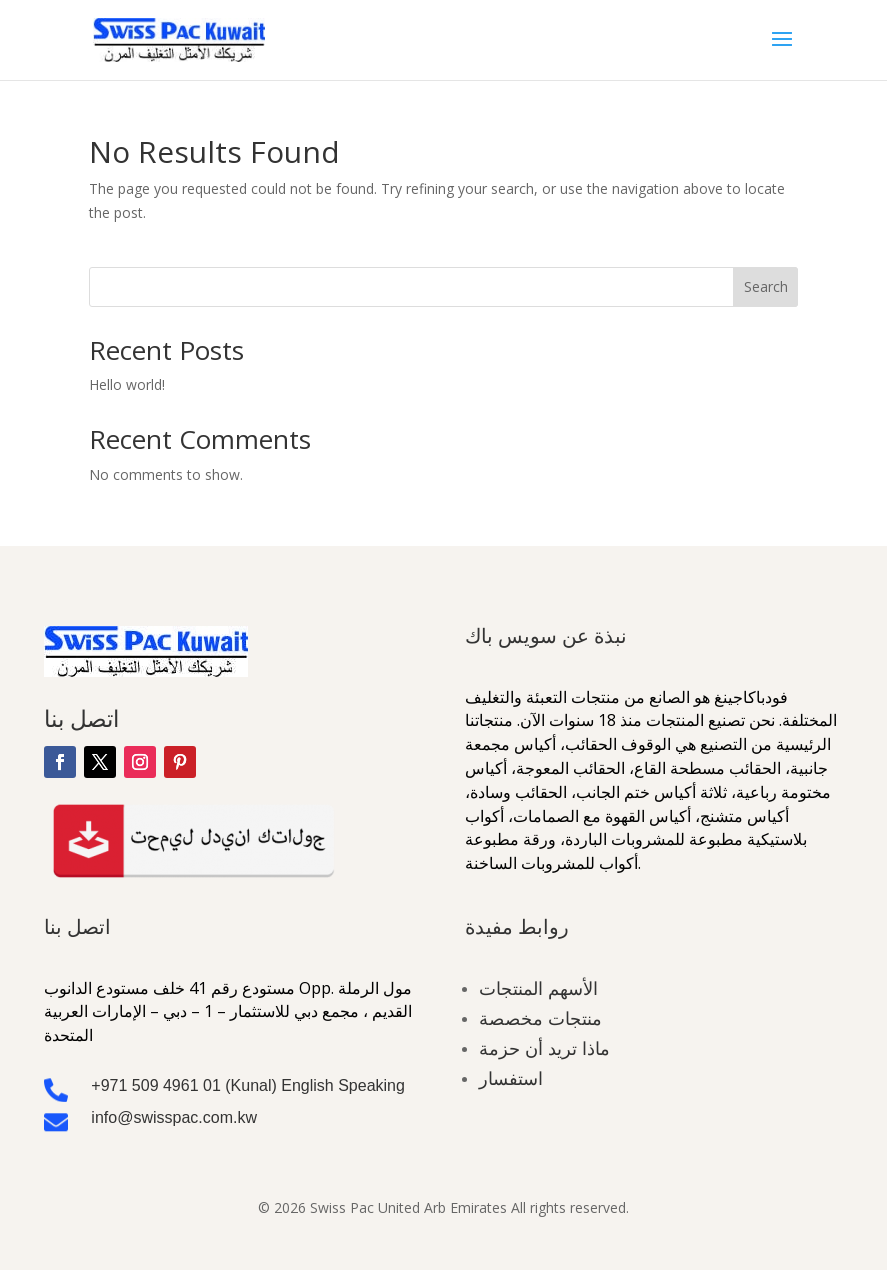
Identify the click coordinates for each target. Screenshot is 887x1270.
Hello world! (127, 384)
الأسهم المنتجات (538, 988)
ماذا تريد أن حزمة (544, 1048)
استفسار (511, 1078)
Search (766, 286)
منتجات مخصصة (540, 1018)
